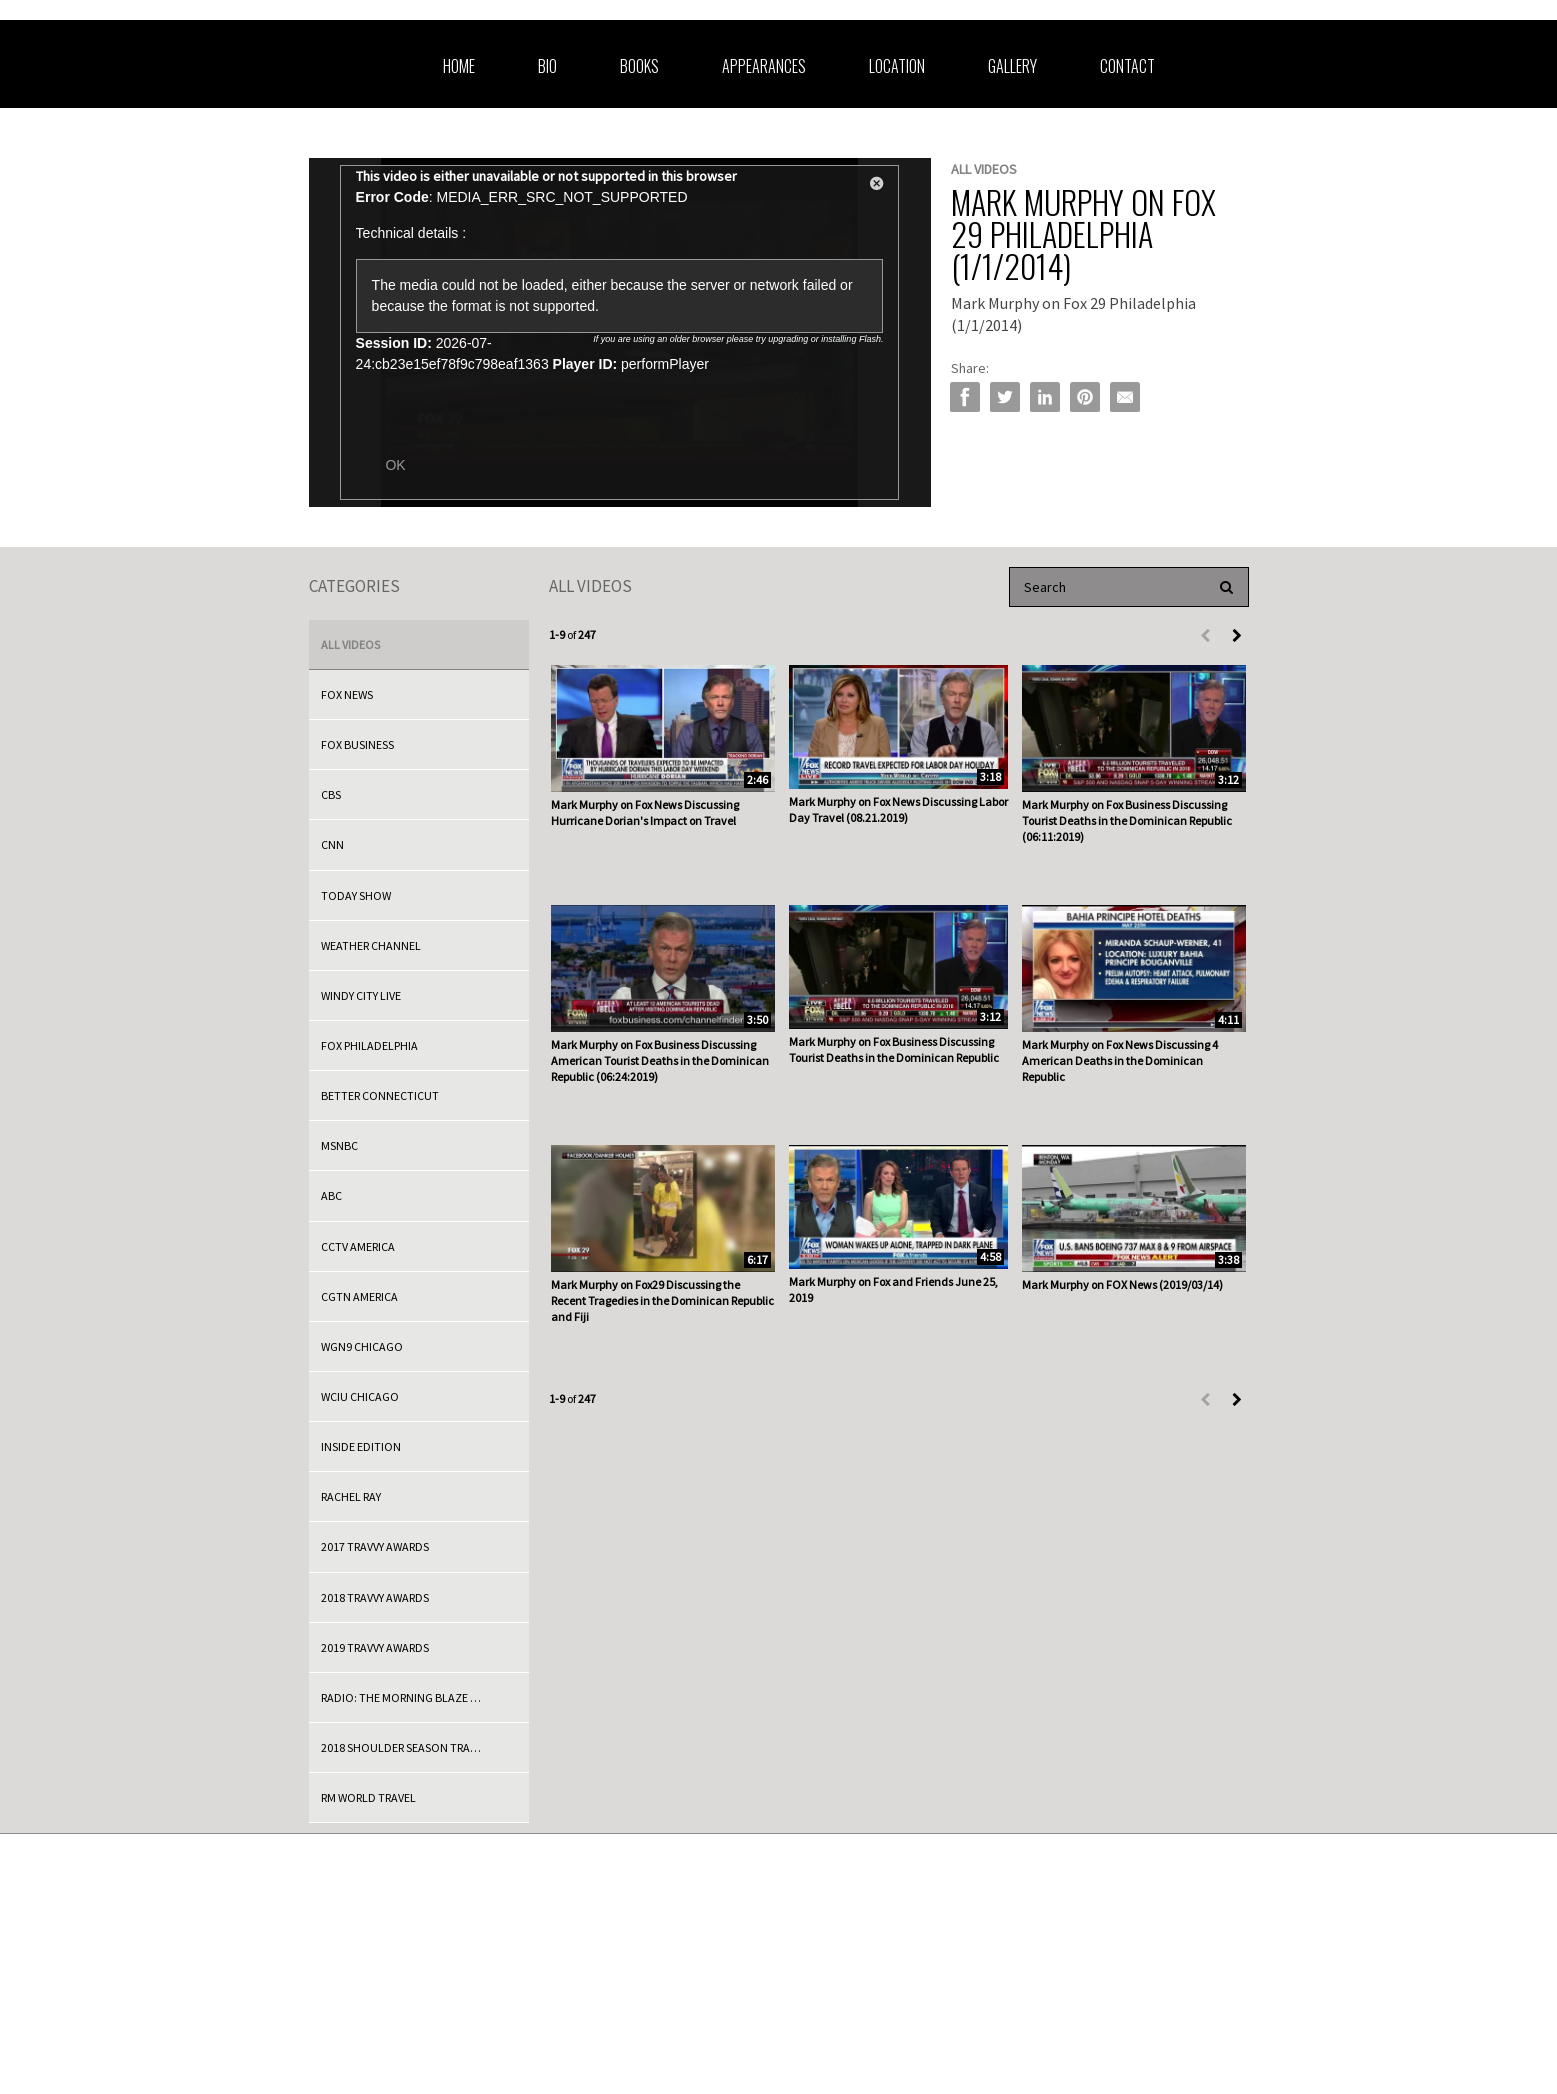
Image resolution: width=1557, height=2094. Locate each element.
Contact (1127, 66)
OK (395, 465)
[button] (877, 187)
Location (897, 66)
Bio (547, 66)
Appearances (764, 66)
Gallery (1012, 66)
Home (459, 66)
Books (639, 66)
